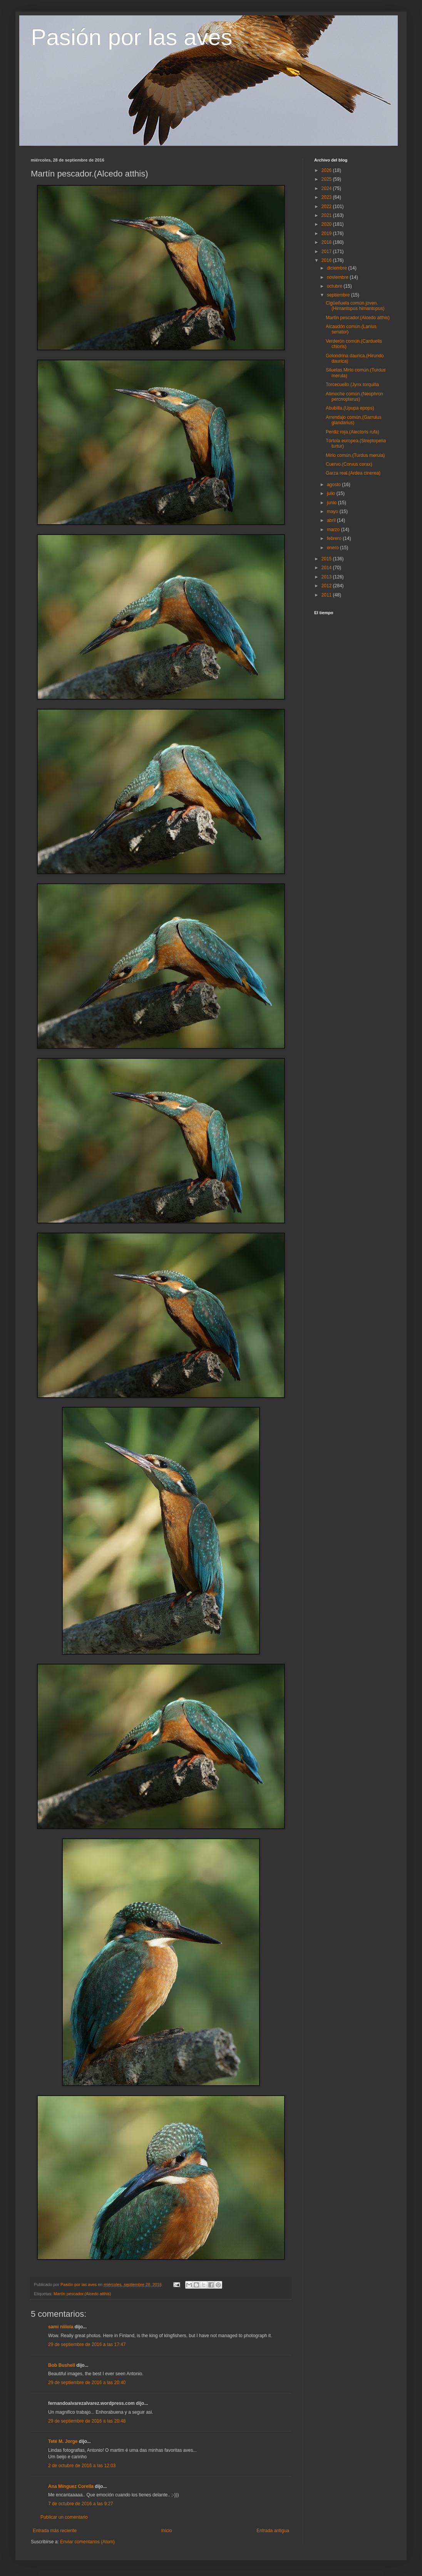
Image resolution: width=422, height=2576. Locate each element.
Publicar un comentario (64, 2517)
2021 (327, 215)
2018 (327, 242)
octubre (335, 286)
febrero (335, 538)
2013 (327, 577)
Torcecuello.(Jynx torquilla (352, 384)
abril (332, 520)
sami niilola (60, 2326)
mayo (333, 511)
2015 (327, 559)
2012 (327, 585)
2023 (327, 197)
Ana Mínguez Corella (71, 2486)
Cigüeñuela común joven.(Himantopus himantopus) (355, 305)
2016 (327, 260)
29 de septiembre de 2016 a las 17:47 (87, 2344)
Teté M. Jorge (62, 2441)
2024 (327, 188)
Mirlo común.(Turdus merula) (355, 455)
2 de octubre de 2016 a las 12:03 (82, 2465)
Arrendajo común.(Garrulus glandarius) (354, 420)
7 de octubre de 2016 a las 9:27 (80, 2503)
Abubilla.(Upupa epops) (350, 408)
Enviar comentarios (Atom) (87, 2541)
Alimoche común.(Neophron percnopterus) (354, 396)
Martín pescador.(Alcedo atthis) (82, 2293)
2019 (327, 233)
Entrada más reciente (55, 2530)
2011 (327, 595)
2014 (327, 567)
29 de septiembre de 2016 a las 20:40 (87, 2382)
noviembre (338, 277)
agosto (334, 484)
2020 (327, 224)
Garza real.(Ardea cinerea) (353, 473)
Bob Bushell (61, 2365)
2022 (327, 206)
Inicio (166, 2530)
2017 (327, 251)
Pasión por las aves (132, 37)
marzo (334, 529)
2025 (327, 179)
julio (332, 493)
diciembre (337, 268)
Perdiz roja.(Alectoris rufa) (352, 432)
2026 (327, 170)
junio (332, 502)
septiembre (339, 295)
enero (333, 547)
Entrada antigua (272, 2530)
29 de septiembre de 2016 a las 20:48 (87, 2421)
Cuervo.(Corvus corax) (349, 464)
